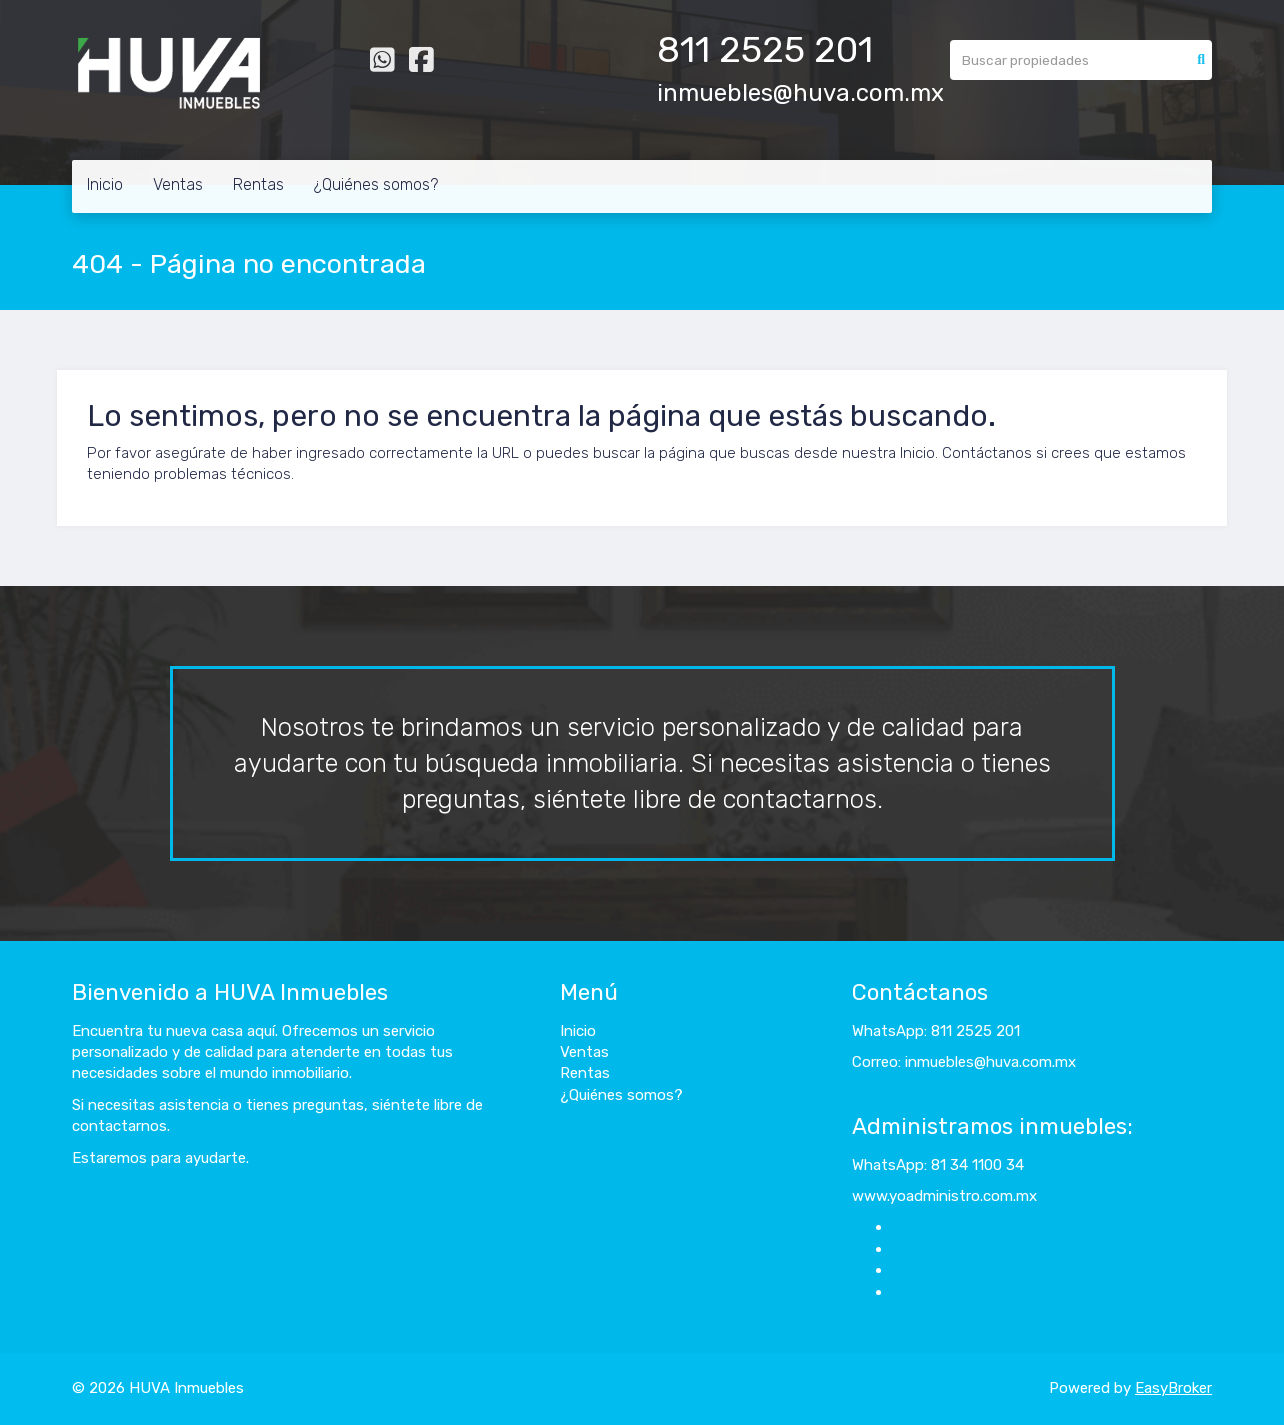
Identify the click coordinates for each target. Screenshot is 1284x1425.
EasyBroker (1173, 1388)
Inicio (105, 184)
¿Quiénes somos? (376, 184)
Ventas (178, 184)
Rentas (258, 184)
